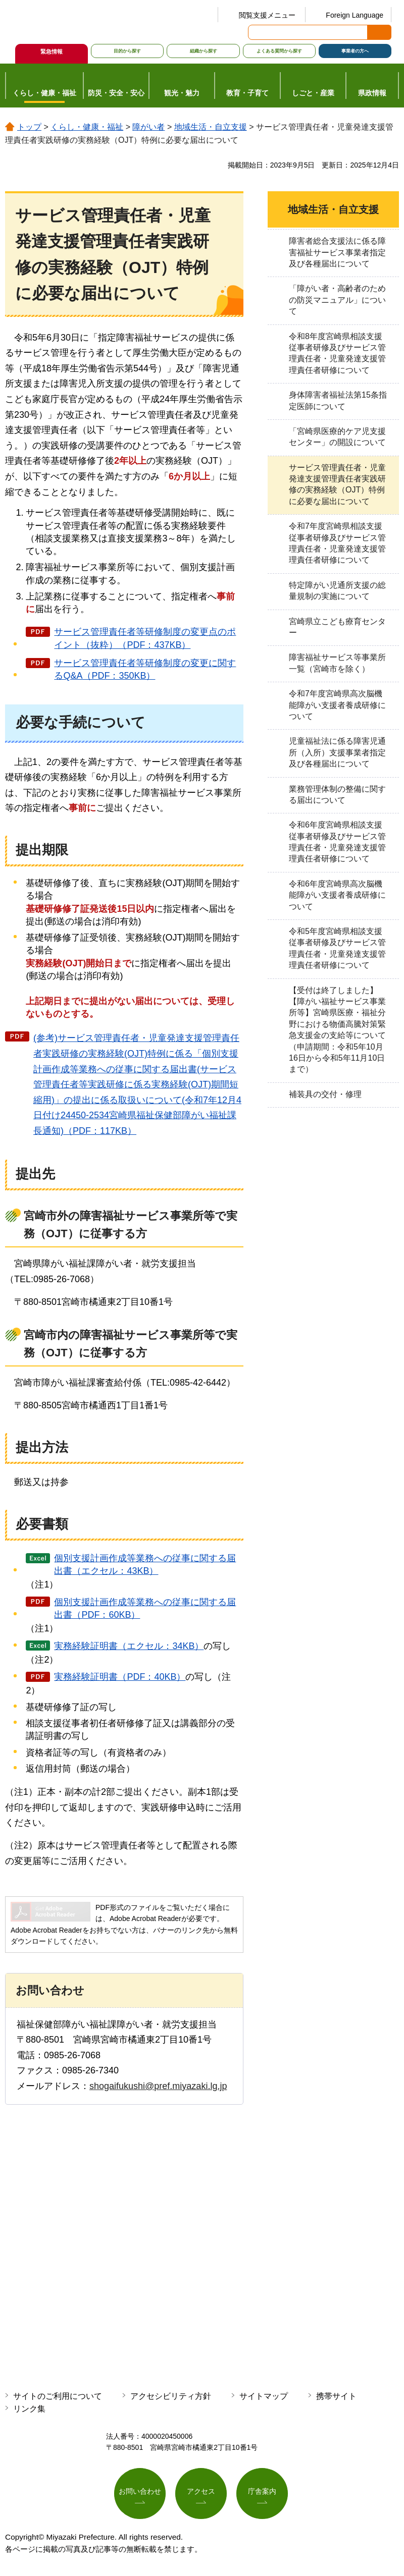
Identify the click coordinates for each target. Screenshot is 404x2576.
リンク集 (29, 2408)
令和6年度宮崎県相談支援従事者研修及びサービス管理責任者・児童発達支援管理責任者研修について (337, 841)
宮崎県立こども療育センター (337, 627)
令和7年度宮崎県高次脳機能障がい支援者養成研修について (337, 705)
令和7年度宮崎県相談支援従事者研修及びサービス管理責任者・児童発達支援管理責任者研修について (337, 543)
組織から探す (203, 50)
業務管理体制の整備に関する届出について (337, 794)
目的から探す (127, 50)
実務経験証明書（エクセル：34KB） (129, 1646)
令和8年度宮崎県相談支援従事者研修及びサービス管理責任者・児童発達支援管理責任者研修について (337, 353)
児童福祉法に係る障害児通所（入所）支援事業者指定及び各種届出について (337, 752)
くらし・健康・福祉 (86, 127)
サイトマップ (263, 2396)
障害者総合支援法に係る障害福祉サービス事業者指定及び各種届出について (337, 252)
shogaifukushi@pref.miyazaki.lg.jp (158, 2086)
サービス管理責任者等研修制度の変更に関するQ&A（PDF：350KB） (145, 669)
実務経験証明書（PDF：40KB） (119, 1677)
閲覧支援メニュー (267, 15)
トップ (29, 127)
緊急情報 (51, 51)
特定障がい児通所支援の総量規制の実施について (337, 590)
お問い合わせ (140, 2492)
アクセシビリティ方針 (170, 2396)
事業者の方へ (355, 50)
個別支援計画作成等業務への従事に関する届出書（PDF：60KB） (145, 1608)
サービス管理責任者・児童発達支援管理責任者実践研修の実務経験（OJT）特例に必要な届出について (337, 484)
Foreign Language (354, 15)
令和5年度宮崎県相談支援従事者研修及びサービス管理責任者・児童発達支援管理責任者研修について (337, 948)
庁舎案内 (262, 2492)
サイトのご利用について (57, 2396)
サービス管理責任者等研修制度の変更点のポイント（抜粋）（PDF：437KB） (145, 638)
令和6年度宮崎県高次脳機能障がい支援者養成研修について (337, 895)
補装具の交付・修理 (325, 1094)
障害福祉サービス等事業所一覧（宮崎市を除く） (337, 663)
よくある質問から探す (279, 50)
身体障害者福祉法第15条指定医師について (338, 400)
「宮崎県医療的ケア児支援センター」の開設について (337, 437)
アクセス (201, 2492)
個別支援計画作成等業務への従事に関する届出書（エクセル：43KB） (145, 1564)
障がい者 (148, 127)
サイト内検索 (256, 32)
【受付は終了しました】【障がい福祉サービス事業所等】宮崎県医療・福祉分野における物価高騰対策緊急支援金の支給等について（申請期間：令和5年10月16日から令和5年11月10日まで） (337, 1030)
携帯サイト (336, 2396)
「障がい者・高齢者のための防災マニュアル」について (337, 299)
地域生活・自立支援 (210, 127)
